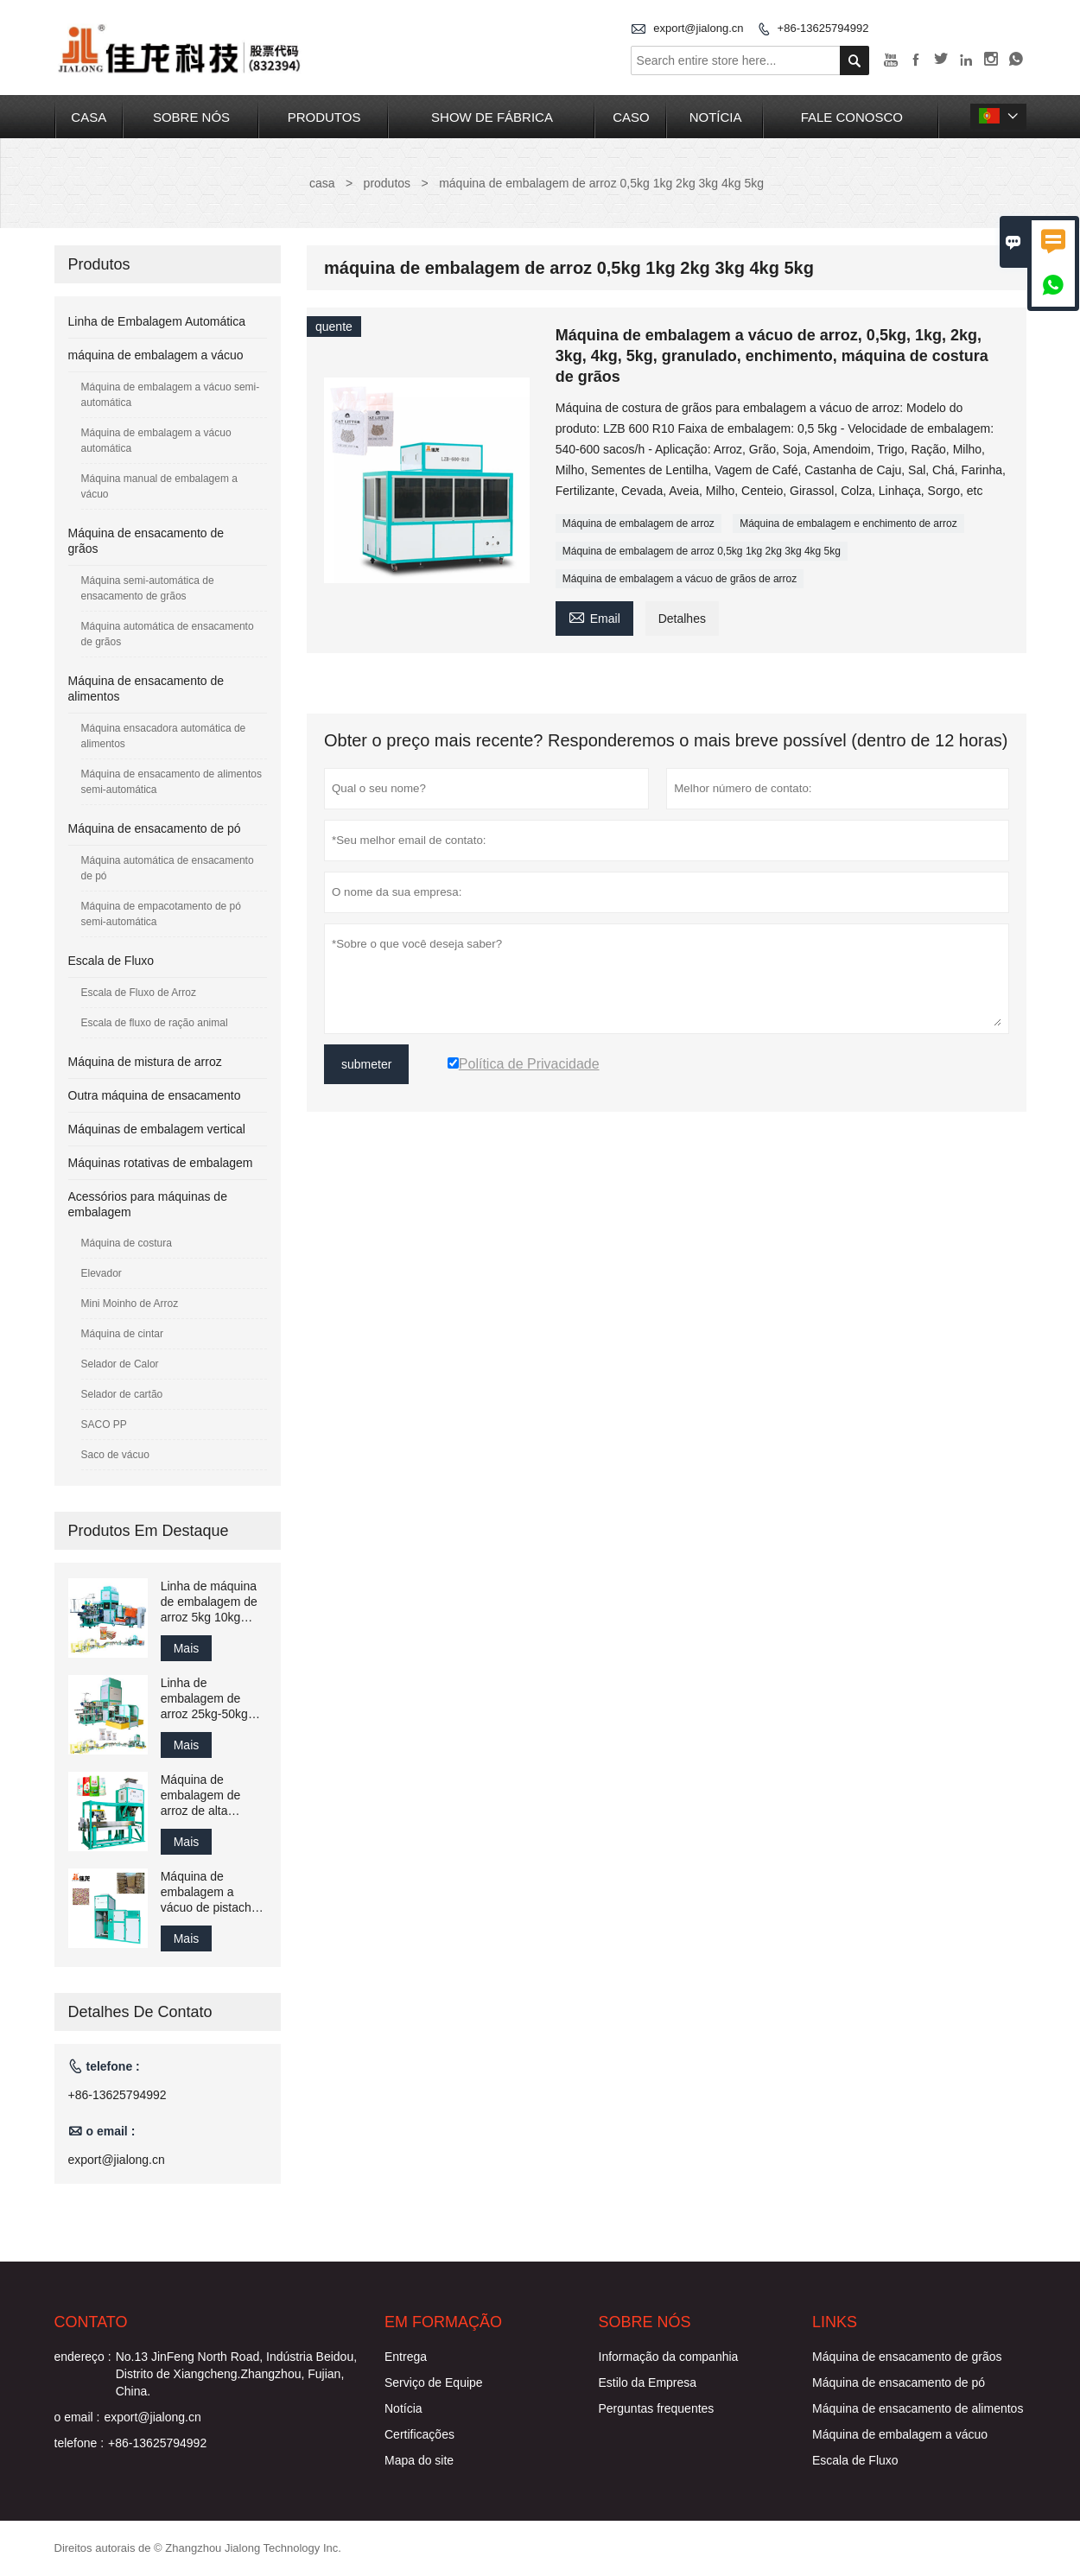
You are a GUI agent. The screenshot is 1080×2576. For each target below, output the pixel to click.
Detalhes (682, 618)
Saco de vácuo (115, 1455)
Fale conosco (852, 117)
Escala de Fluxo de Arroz (138, 993)
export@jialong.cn (698, 28)
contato (91, 2322)
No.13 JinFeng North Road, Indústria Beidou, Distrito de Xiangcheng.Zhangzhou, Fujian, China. (236, 2374)
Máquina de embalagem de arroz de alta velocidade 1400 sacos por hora (205, 1795)
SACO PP (104, 1424)
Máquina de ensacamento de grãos (906, 2356)
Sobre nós (191, 117)
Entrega (405, 2356)
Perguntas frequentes (657, 2408)
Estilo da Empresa (648, 2382)
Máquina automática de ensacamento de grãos (167, 634)
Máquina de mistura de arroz (145, 1062)
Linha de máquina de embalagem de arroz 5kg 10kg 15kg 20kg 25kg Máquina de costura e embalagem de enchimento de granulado (214, 1602)
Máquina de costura (126, 1243)
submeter (366, 1064)
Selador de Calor (120, 1364)
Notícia (403, 2408)
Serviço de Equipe (433, 2382)
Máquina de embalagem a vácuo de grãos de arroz (679, 579)
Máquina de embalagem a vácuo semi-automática (170, 395)
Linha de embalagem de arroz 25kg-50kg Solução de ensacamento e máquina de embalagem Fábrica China (204, 1699)
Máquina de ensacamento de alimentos (917, 2408)
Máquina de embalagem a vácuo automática (156, 440)
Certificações (419, 2434)
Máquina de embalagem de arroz (638, 523)
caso (631, 117)
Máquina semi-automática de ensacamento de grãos (147, 588)
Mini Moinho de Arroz (130, 1304)
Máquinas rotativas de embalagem (160, 1163)
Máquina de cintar (122, 1334)
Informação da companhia (669, 2356)
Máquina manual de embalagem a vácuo (159, 486)
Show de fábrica (492, 117)
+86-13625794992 (823, 28)
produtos (324, 117)
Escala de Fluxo (111, 961)
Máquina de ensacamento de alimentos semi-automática (171, 782)
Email (594, 616)
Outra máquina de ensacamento (154, 1095)
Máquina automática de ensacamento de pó (167, 868)
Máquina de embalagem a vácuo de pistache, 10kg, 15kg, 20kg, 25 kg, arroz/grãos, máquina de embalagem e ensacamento (211, 1892)
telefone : (79, 2443)
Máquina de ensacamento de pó (154, 828)
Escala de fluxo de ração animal (154, 1023)
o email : (77, 2417)
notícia (715, 117)
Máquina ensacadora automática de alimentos (163, 736)
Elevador (101, 1273)
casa (88, 117)
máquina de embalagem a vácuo (156, 355)
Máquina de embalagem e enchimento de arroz (848, 523)
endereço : (82, 2356)
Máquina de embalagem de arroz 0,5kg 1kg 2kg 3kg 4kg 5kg (701, 551)
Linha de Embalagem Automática (156, 321)
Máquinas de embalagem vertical (156, 1129)
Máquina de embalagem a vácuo (900, 2434)
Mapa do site (419, 2460)
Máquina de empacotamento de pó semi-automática (161, 914)
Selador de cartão (122, 1394)
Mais (187, 1648)
